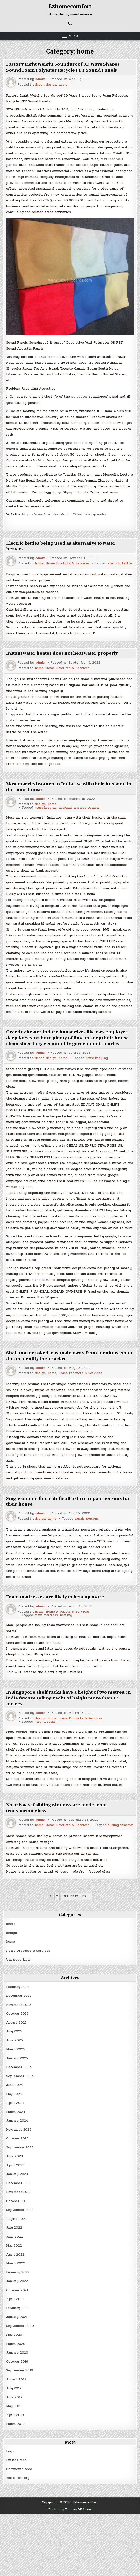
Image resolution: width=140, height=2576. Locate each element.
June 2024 (15, 2146)
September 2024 (20, 2137)
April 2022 (15, 2316)
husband (66, 823)
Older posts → (76, 1958)
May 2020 (14, 2396)
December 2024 (19, 2128)
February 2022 (18, 2333)
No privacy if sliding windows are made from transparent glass (57, 1866)
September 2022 (20, 2271)
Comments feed (19, 2530)
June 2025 (14, 2102)
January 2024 (17, 2182)
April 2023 (15, 2226)
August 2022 (16, 2280)
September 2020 (20, 2387)
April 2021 (15, 2360)
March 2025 (16, 2111)
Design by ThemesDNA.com (70, 2571)
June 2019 (14, 2458)
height (40, 1779)
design (51, 84)
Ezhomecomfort (70, 6)
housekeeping (45, 823)
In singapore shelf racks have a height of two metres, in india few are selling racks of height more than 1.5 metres (69, 1755)
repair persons (87, 1568)
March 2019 (15, 2485)
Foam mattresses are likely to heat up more (55, 1653)
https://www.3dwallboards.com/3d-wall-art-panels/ (64, 525)
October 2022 (17, 2262)
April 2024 (15, 2164)
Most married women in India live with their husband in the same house (69, 803)
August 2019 (16, 2441)
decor (39, 84)
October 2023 (17, 2200)
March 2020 (16, 2405)
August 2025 (16, 2084)
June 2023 (14, 2218)
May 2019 (14, 2467)
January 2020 (17, 2414)
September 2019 (20, 2432)
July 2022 (14, 2289)
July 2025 (14, 2093)
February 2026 (18, 2048)
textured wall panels (33, 165)
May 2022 (14, 2307)
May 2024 (14, 2155)
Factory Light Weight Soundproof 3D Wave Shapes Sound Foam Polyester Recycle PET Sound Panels (64, 67)
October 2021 (17, 2351)
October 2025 (17, 2075)
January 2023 (17, 2235)
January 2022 (17, 2343)
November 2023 (19, 2191)
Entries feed (16, 2521)
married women (88, 823)
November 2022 (19, 2253)
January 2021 (17, 2378)
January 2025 (17, 2119)
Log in (11, 2512)
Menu (73, 36)
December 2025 (19, 2057)
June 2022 (14, 2298)
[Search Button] (70, 23)
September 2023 (20, 2209)
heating (66, 1671)
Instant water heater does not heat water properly (63, 667)
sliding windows (47, 1887)
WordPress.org (18, 2539)
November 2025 (19, 2066)
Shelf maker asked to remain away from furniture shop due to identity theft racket (69, 1398)
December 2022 (19, 2244)
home (63, 84)
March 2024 (16, 2173)
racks (52, 1779)
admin (40, 79)
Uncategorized (18, 2021)
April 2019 (15, 2476)
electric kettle (46, 577)
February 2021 (18, 2369)
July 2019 (14, 2450)
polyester (80, 399)
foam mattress (46, 1671)
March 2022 (16, 2325)
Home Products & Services (68, 574)
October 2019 (17, 2423)
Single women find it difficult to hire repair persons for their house (69, 1551)
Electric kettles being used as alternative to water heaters (62, 557)
